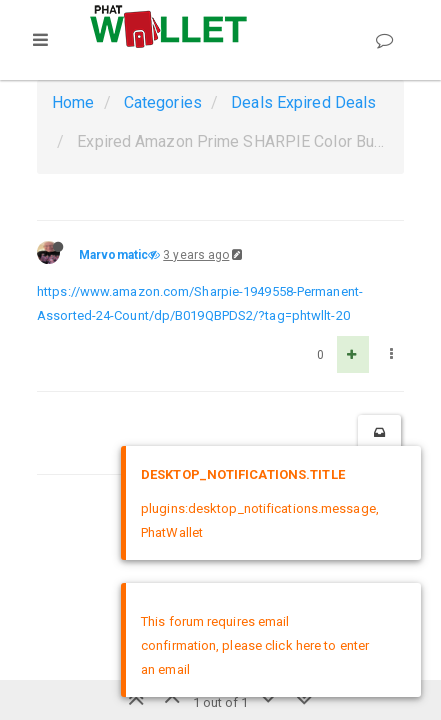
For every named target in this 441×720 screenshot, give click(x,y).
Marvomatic (113, 255)
